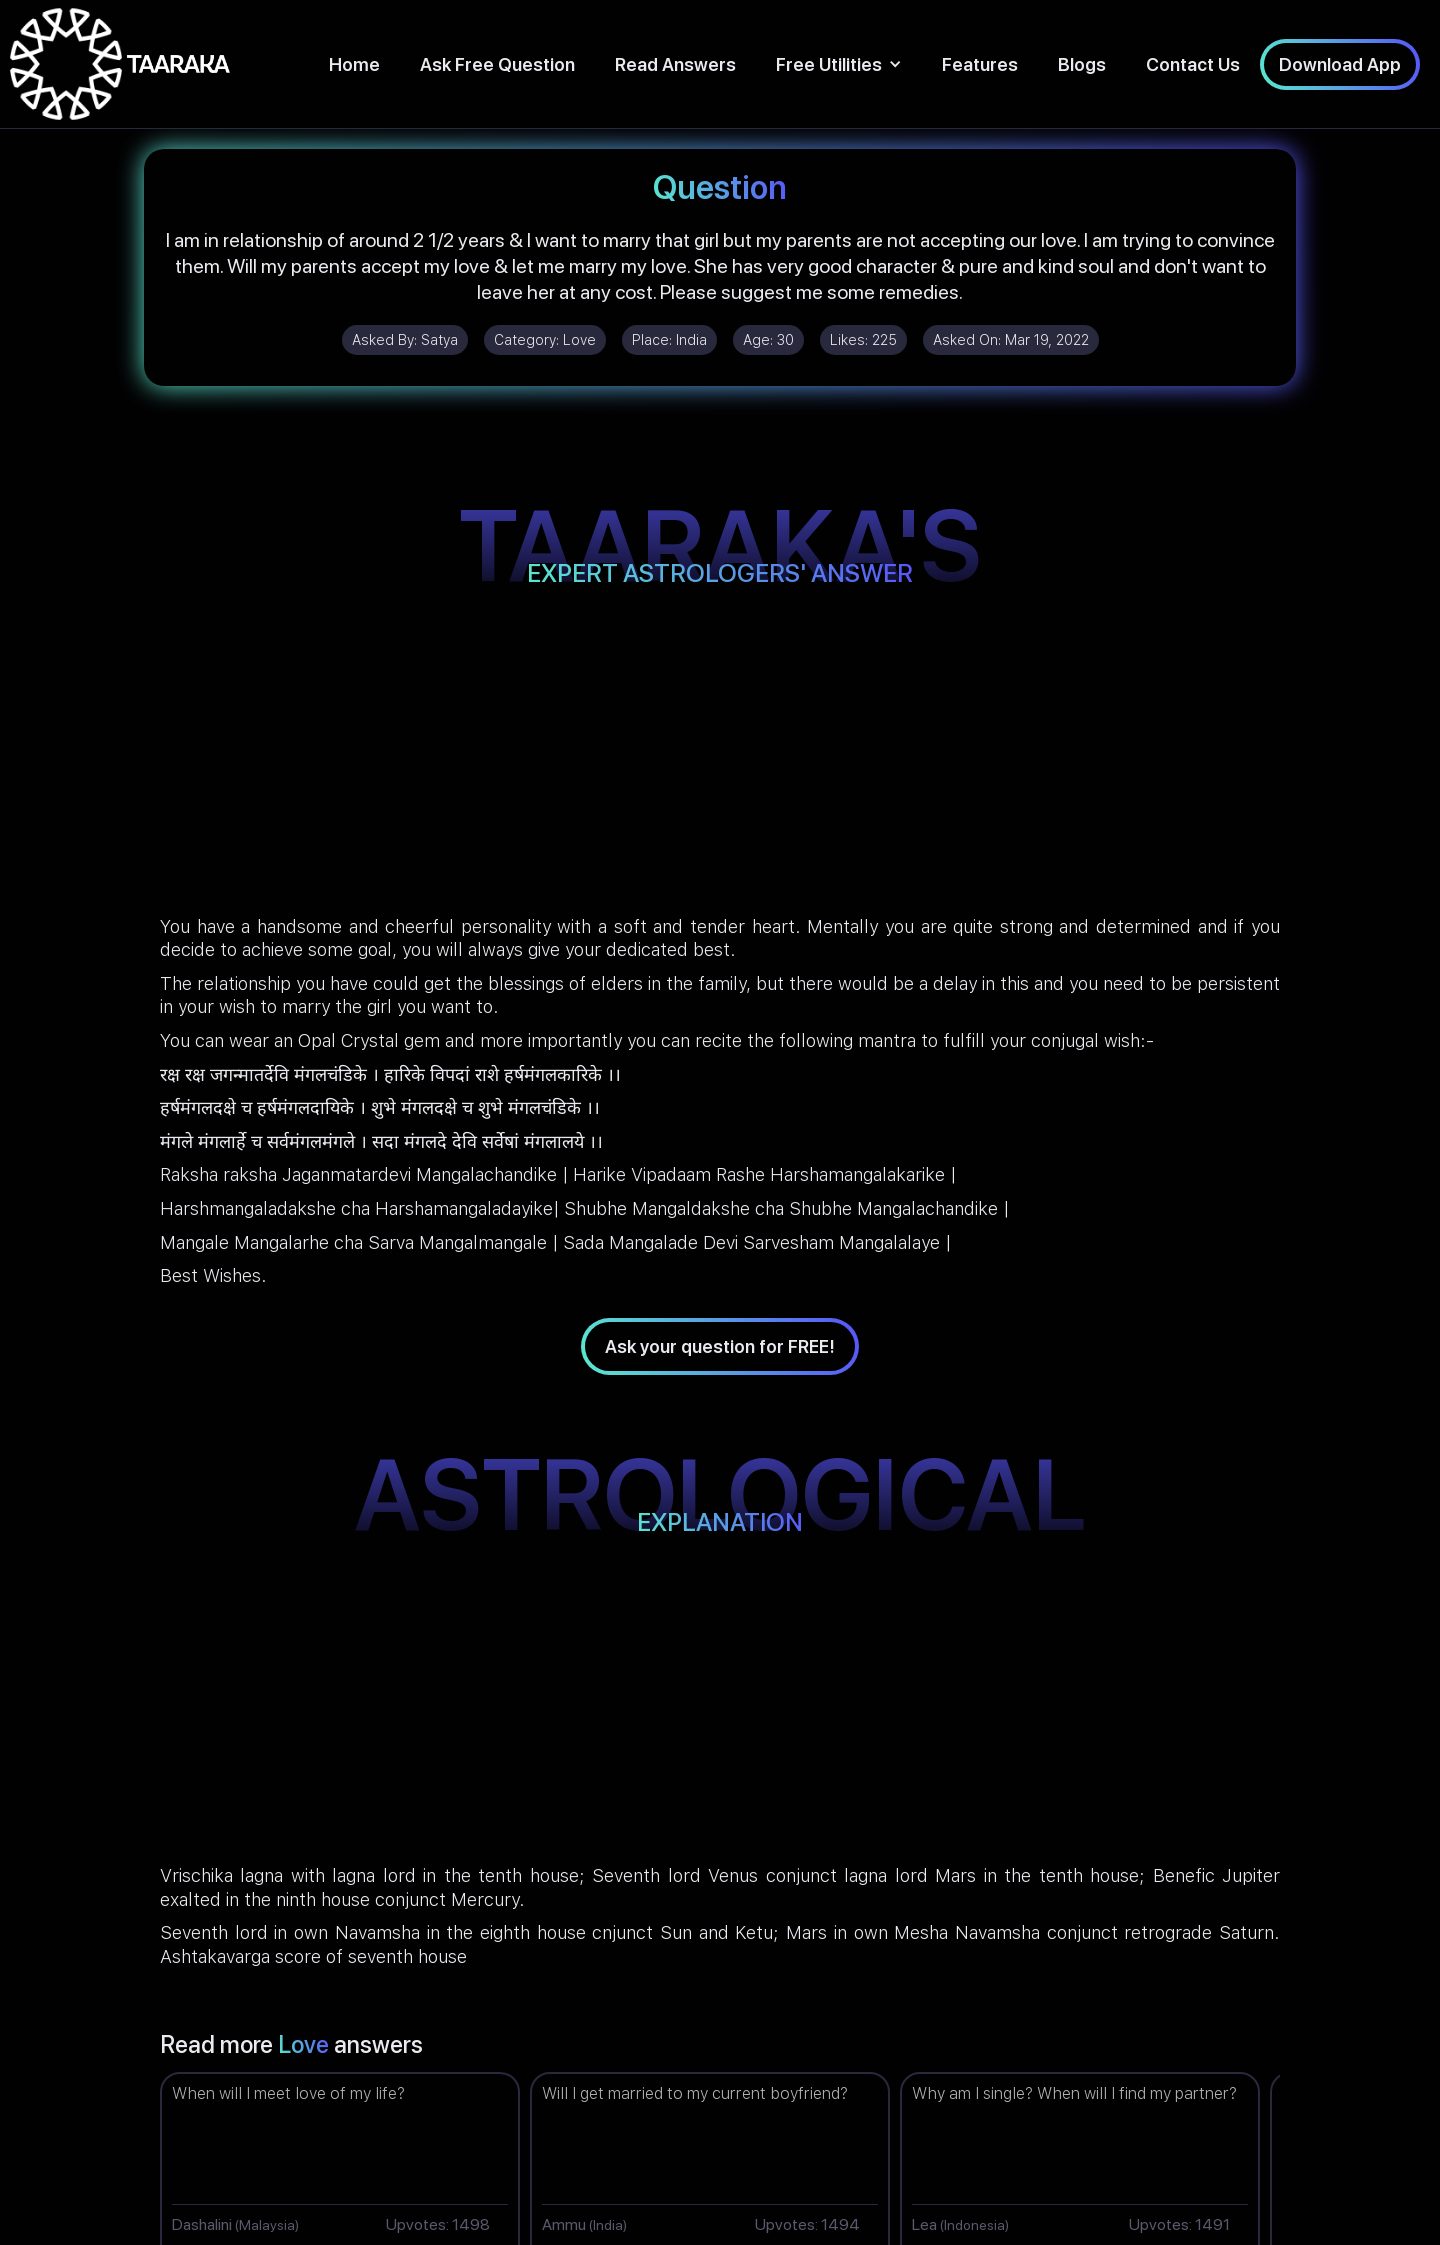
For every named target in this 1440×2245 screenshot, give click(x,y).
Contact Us (1193, 64)
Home (354, 64)
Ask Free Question (497, 64)
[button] (839, 64)
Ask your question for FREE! (720, 1346)
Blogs (1082, 64)
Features (980, 64)
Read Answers (675, 64)
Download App (1340, 64)
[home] (120, 64)
